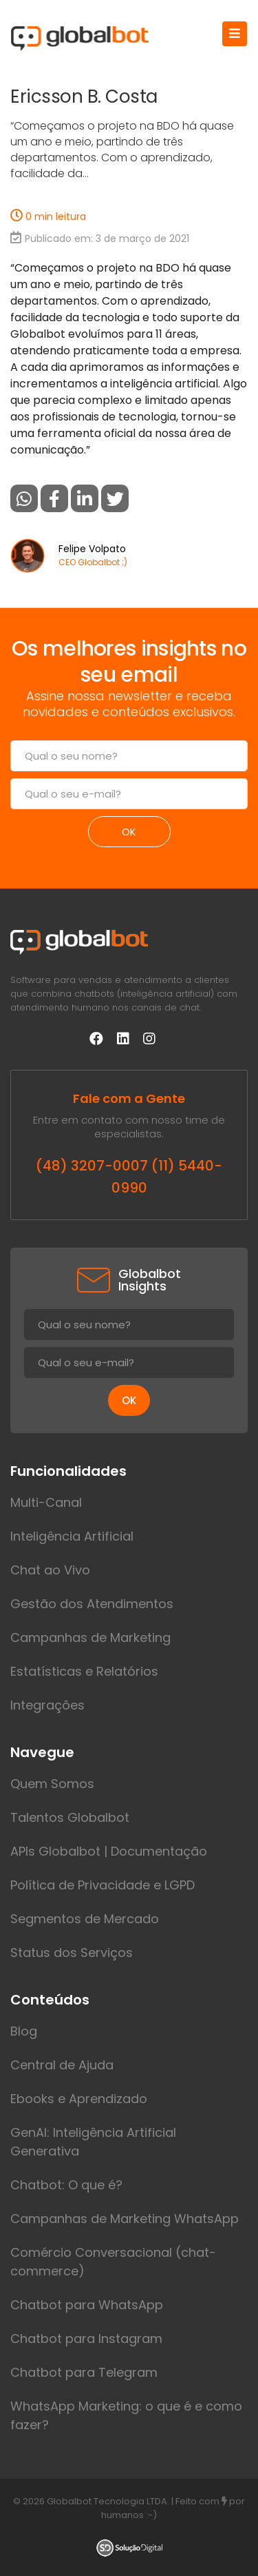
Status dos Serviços (71, 1952)
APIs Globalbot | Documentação (108, 1851)
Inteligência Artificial (71, 1536)
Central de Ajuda (62, 2064)
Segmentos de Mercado (84, 1918)
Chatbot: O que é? (66, 2184)
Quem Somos (52, 1783)
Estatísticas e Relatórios (84, 1671)
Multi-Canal (46, 1502)
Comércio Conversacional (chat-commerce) (113, 2262)
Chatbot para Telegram (84, 2372)
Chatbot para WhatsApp (86, 2304)
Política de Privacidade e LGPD (102, 1885)
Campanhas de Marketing (90, 1637)
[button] (24, 498)
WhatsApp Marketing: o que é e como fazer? (126, 2415)
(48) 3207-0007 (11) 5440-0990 (129, 1176)
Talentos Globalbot (69, 1817)
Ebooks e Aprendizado (78, 2098)
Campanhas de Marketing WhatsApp (124, 2218)
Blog (23, 2031)
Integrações (47, 1705)
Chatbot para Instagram (86, 2338)
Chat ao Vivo (50, 1570)
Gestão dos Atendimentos (91, 1603)
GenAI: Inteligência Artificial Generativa (93, 2142)
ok (129, 831)
